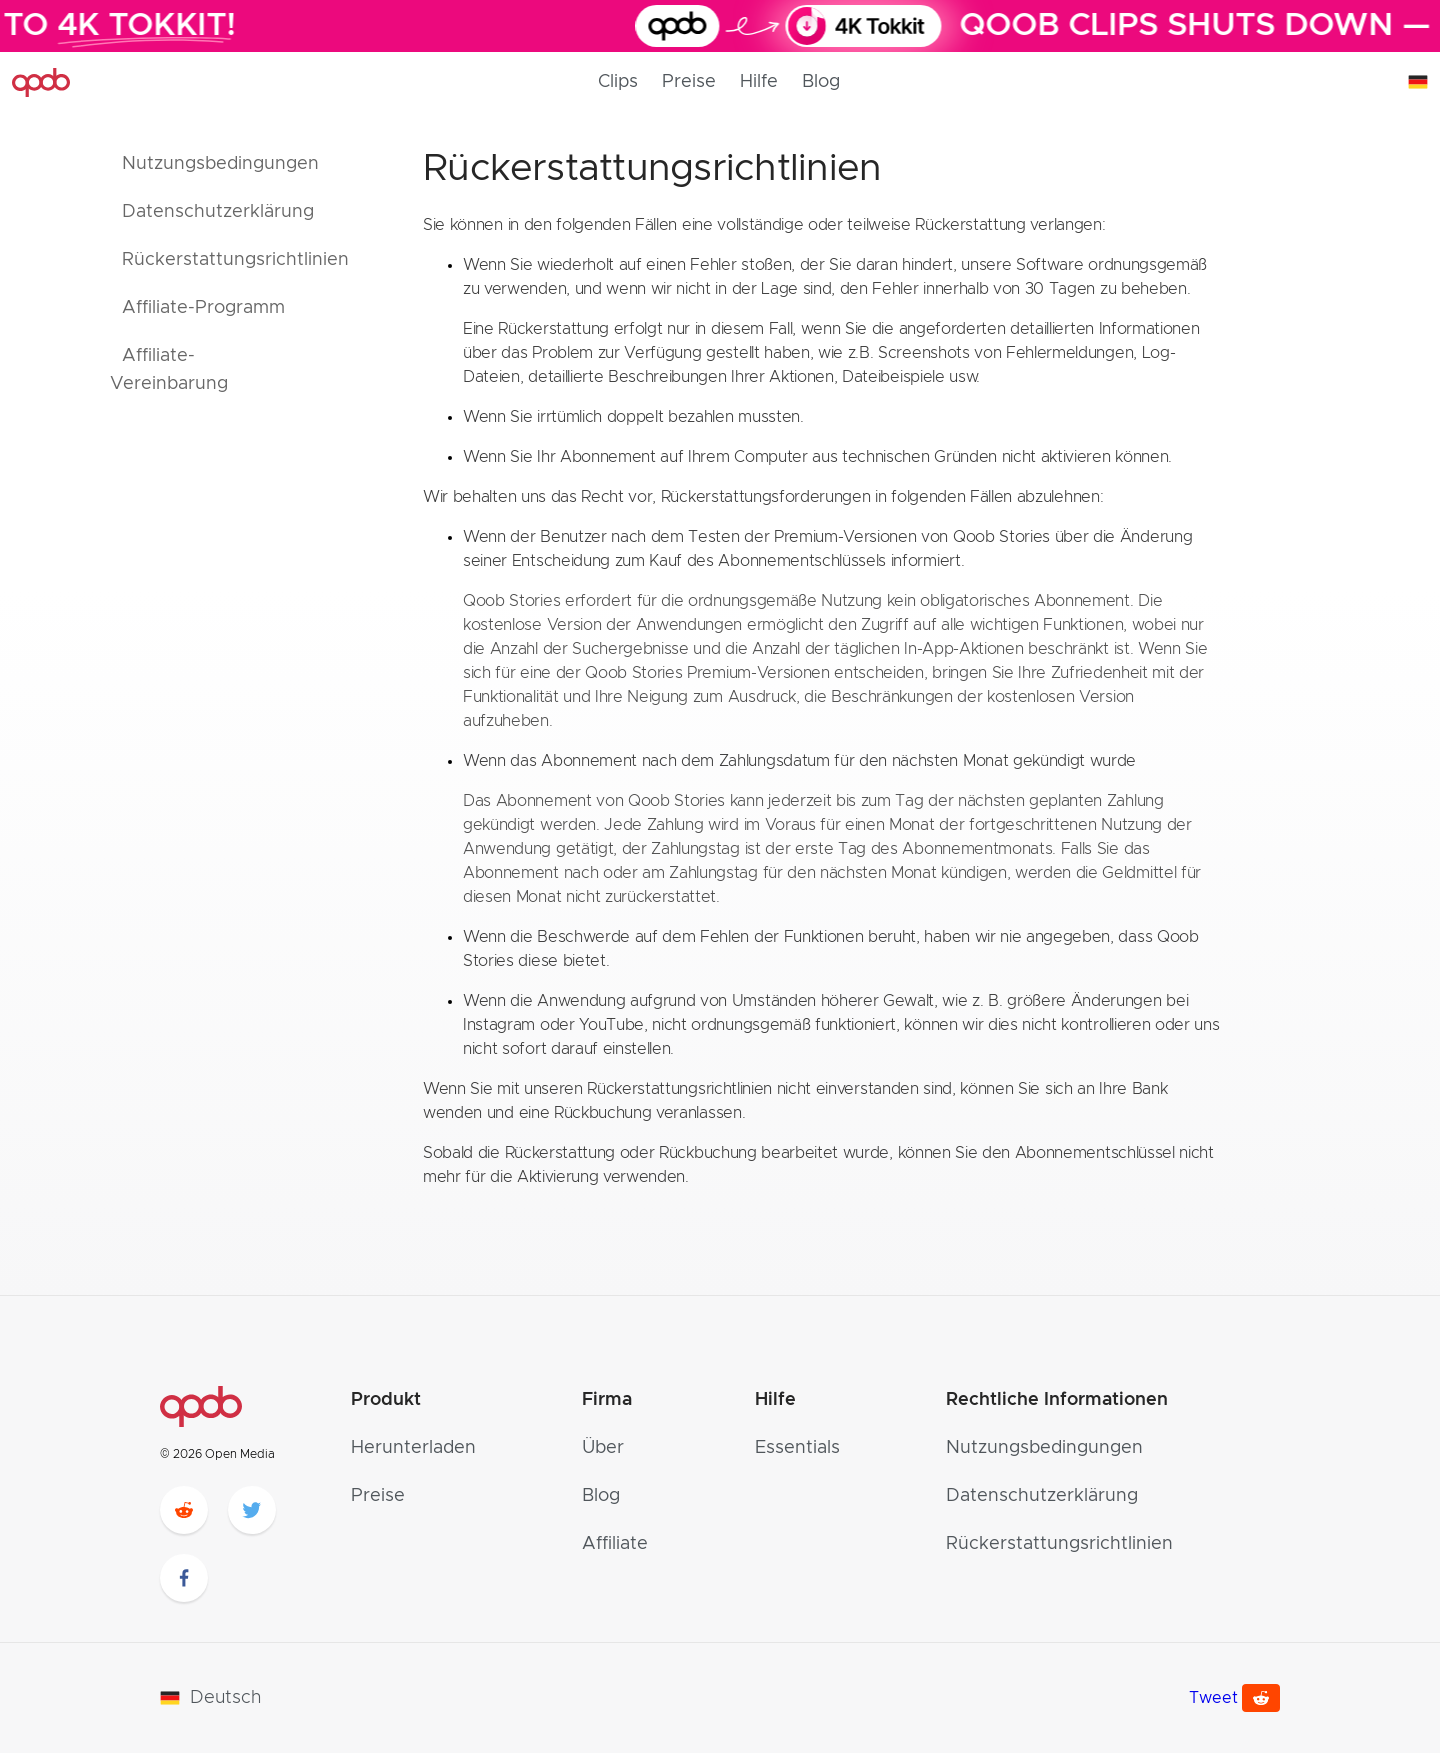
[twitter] (252, 1510)
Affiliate (615, 1544)
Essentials (797, 1448)
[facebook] (184, 1578)
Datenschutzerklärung (1042, 1496)
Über (603, 1448)
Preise (689, 82)
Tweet (1213, 1698)
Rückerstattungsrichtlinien (1059, 1544)
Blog (821, 82)
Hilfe (759, 82)
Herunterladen (413, 1448)
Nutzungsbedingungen (1044, 1448)
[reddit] (184, 1510)
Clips (618, 82)
